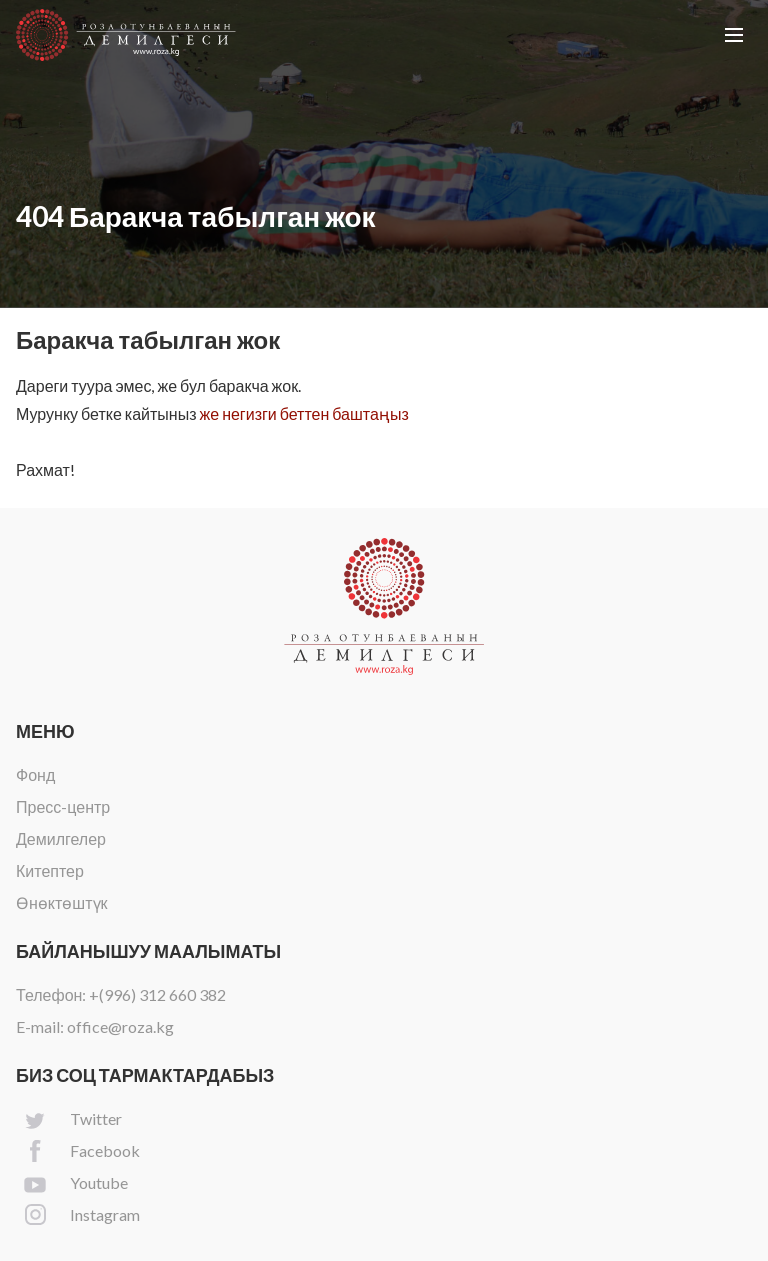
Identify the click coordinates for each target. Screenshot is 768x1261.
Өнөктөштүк (62, 902)
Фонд (35, 774)
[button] (734, 35)
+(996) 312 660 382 (157, 994)
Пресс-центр (63, 806)
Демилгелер (61, 838)
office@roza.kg (120, 1026)
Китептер (50, 870)
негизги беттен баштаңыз (315, 413)
